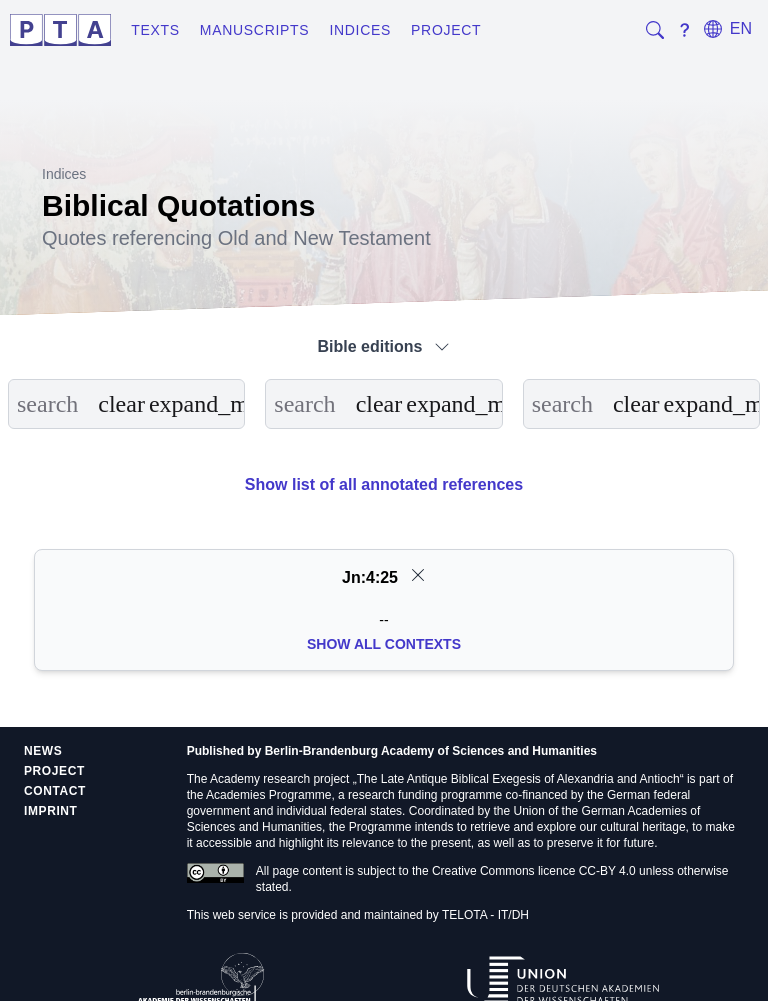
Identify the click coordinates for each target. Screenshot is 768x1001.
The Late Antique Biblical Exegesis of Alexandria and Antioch (518, 779)
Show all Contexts (384, 644)
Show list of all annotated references (384, 484)
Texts (155, 30)
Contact (55, 791)
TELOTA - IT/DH (485, 915)
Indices (360, 30)
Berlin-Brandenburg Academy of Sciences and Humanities (431, 751)
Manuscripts (255, 30)
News (43, 751)
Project (446, 30)
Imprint (51, 811)
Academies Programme (268, 795)
